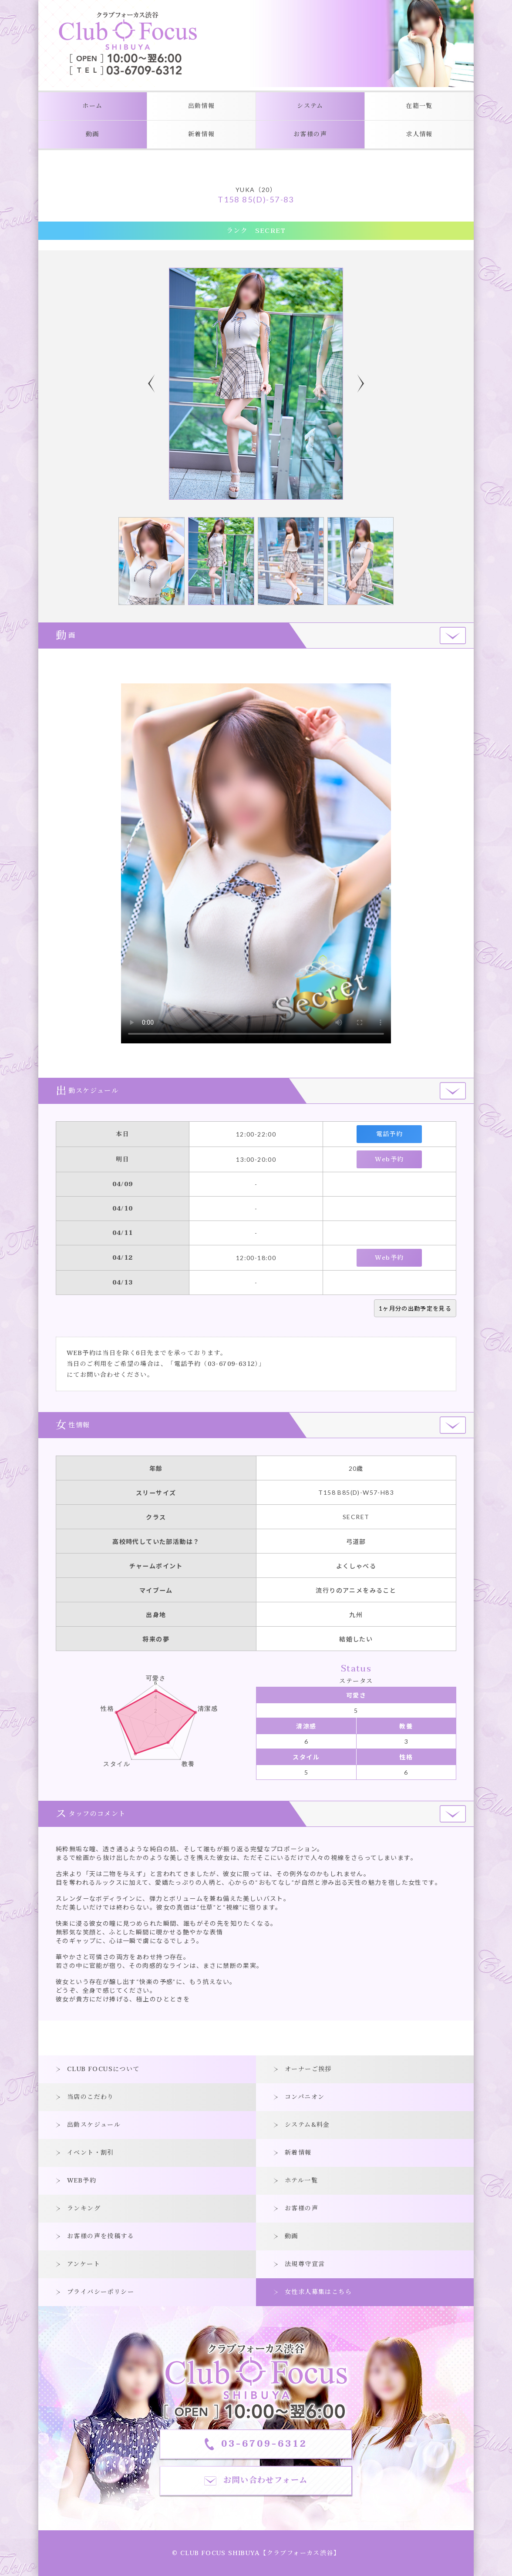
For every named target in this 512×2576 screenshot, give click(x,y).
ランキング (84, 2208)
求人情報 (419, 134)
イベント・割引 (90, 2152)
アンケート (83, 2264)
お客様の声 (310, 134)
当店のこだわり (90, 2097)
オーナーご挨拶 (308, 2069)
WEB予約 (81, 2180)
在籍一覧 (419, 106)
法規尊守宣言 (305, 2264)
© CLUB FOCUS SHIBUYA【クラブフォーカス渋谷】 (256, 2553)
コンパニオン (304, 2097)
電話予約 (389, 1134)
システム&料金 (307, 2124)
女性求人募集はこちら (318, 2292)
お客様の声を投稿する (100, 2236)
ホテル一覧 (301, 2180)
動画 (92, 134)
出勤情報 (201, 106)
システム (310, 106)
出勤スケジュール (94, 2124)
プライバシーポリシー (100, 2292)
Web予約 (389, 1159)
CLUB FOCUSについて (103, 2069)
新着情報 (201, 134)
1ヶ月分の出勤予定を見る (415, 1308)
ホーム (92, 106)
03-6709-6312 (231, 1364)
